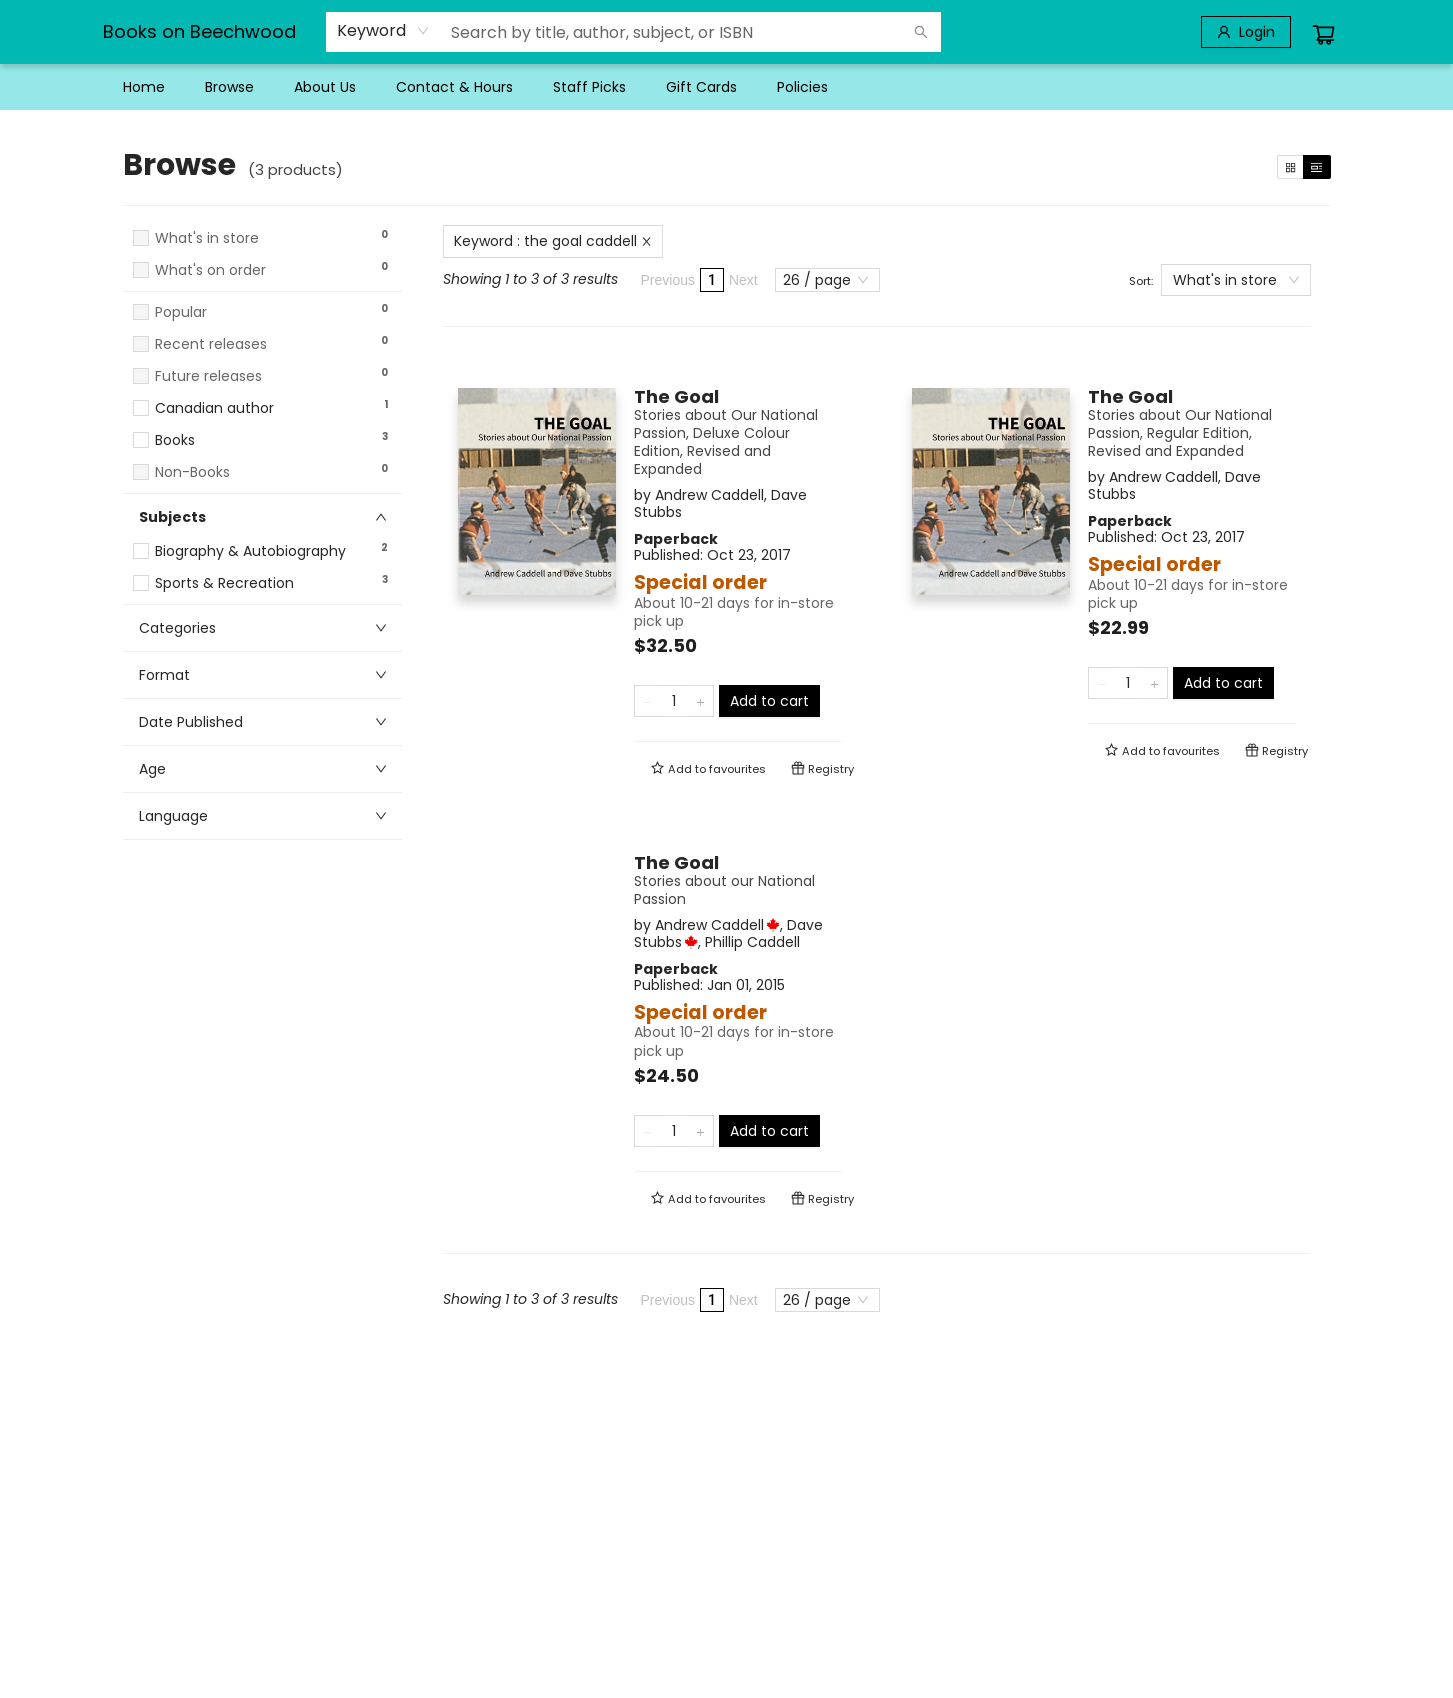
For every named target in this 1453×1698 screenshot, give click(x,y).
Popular (181, 312)
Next (743, 280)
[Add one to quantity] (700, 701)
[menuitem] (144, 87)
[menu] (727, 87)
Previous (668, 280)
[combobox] (383, 31)
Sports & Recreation (224, 583)
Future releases (208, 376)
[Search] (921, 32)
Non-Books (192, 472)
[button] (263, 289)
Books (175, 440)
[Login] (1246, 32)
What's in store (207, 238)
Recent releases (211, 344)
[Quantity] (674, 701)
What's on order (210, 270)
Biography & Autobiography (250, 551)
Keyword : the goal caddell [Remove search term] (553, 241)
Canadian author (214, 408)
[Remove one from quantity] (647, 701)
